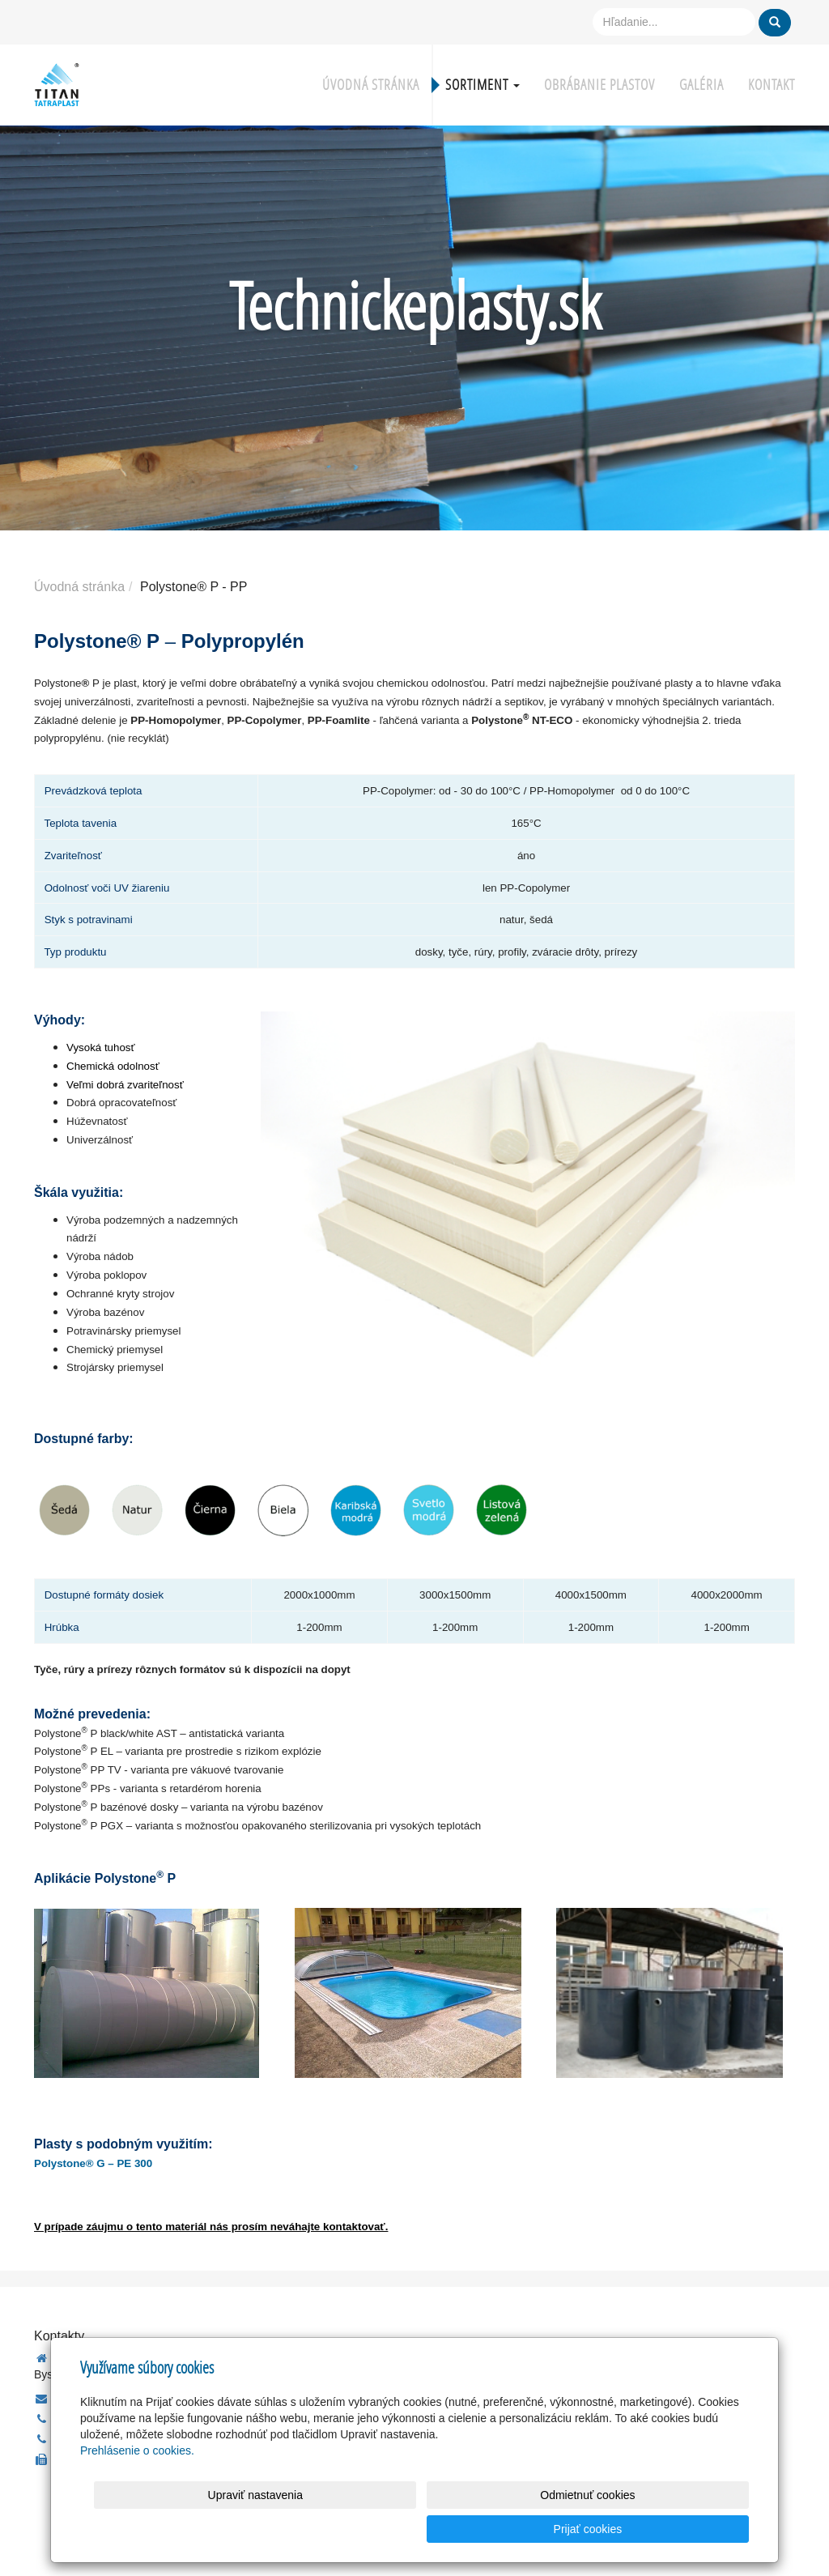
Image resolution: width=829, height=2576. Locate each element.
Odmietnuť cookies (552, 2529)
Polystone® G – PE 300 (93, 2163)
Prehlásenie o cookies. (137, 2484)
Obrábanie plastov (599, 84)
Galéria (701, 84)
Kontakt (771, 84)
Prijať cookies (687, 2529)
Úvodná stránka (370, 84)
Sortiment (482, 84)
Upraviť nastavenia (419, 2529)
